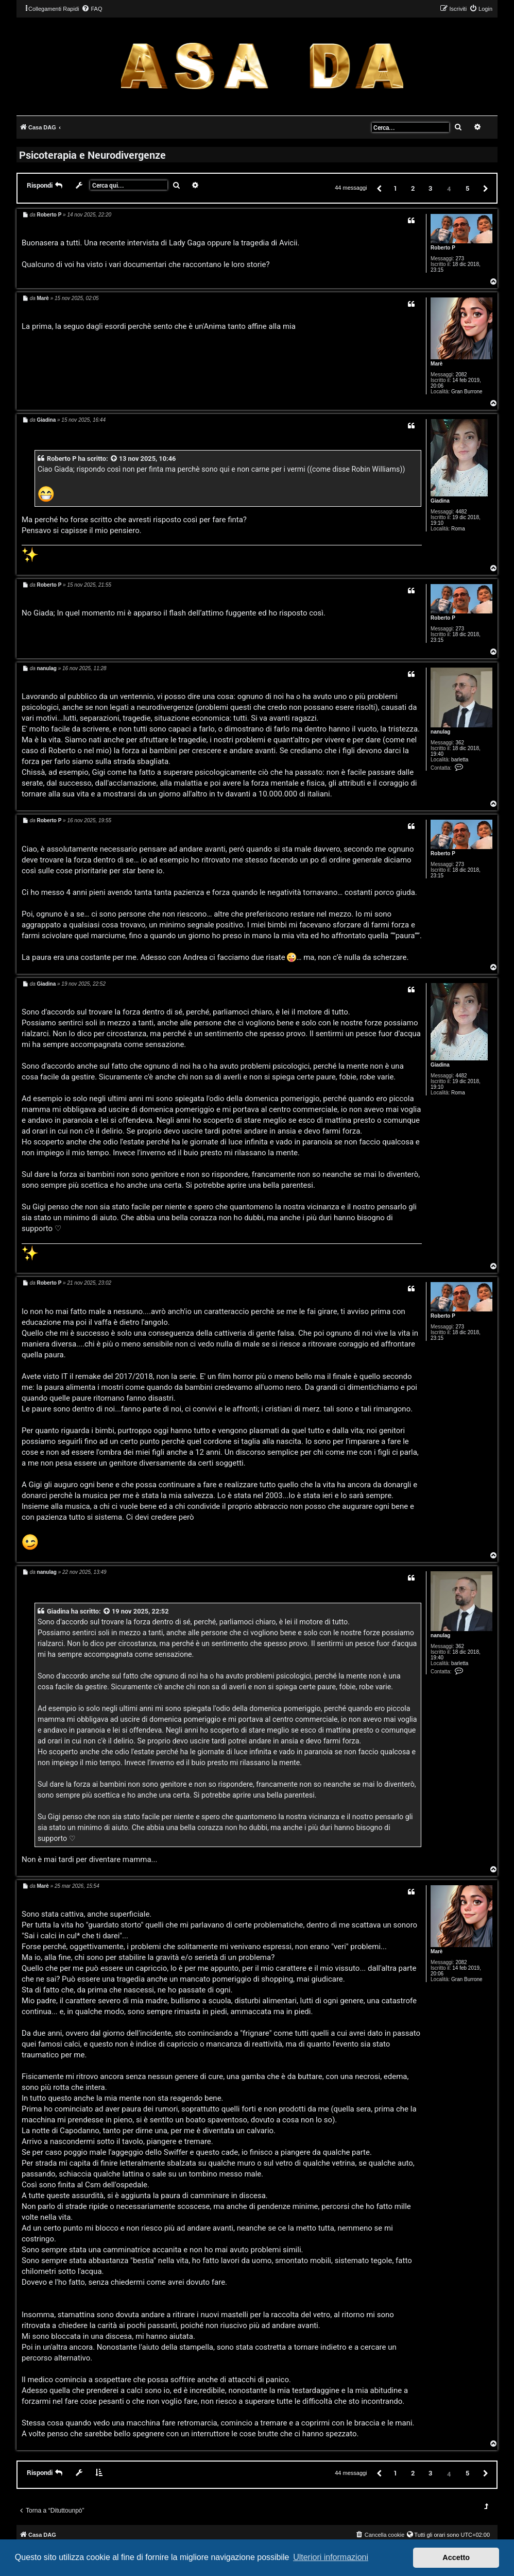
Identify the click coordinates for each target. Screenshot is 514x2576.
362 (459, 742)
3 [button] (430, 188)
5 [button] (467, 188)
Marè (436, 364)
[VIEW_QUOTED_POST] (114, 458)
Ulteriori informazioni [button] (330, 2557)
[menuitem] (91, 9)
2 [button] (413, 188)
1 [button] (395, 188)
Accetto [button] (456, 2557)
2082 (461, 374)
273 (459, 258)
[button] (378, 188)
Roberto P (443, 248)
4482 (461, 511)
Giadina (440, 501)
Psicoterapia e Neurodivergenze (92, 154)
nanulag (440, 732)
